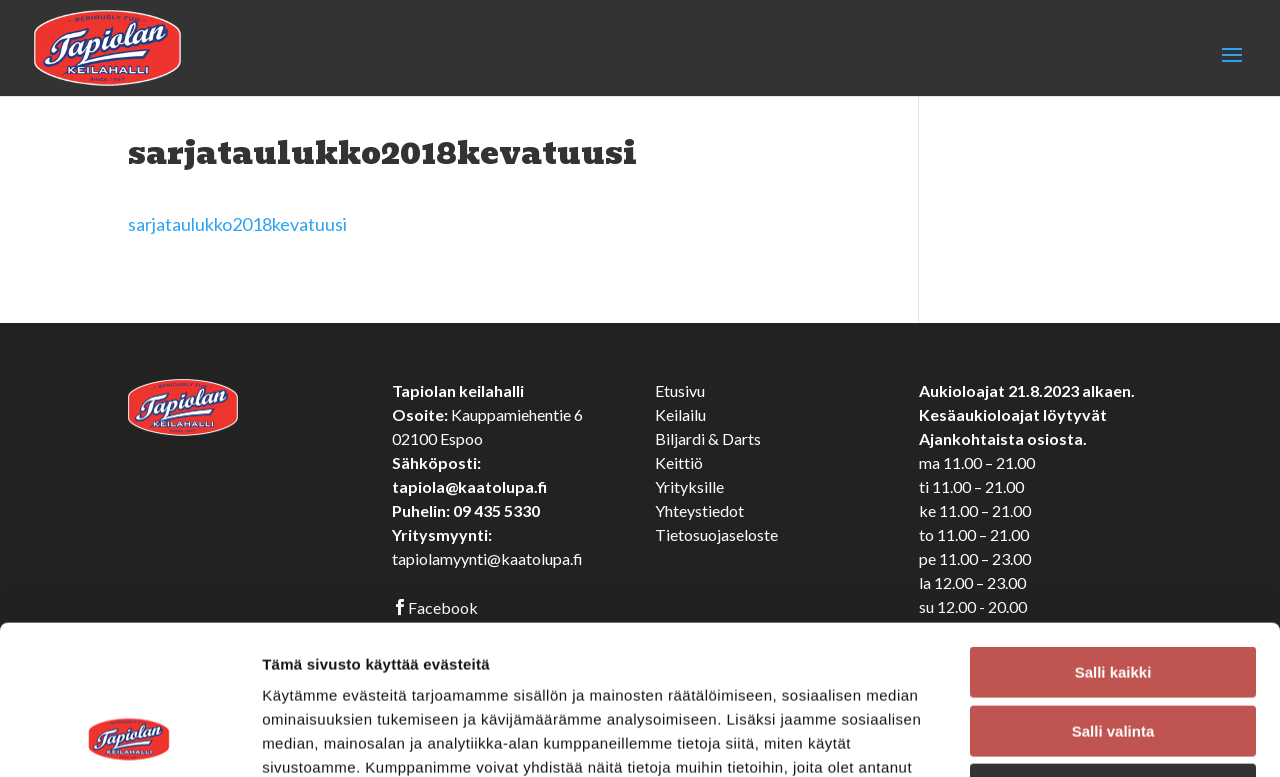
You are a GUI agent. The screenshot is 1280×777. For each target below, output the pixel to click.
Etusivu (680, 390)
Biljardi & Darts (708, 438)
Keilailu (680, 414)
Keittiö (679, 462)
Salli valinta (1113, 591)
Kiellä (1113, 649)
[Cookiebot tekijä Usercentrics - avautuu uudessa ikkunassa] (129, 738)
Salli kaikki (1113, 532)
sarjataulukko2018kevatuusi (237, 224)
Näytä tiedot (1069, 737)
